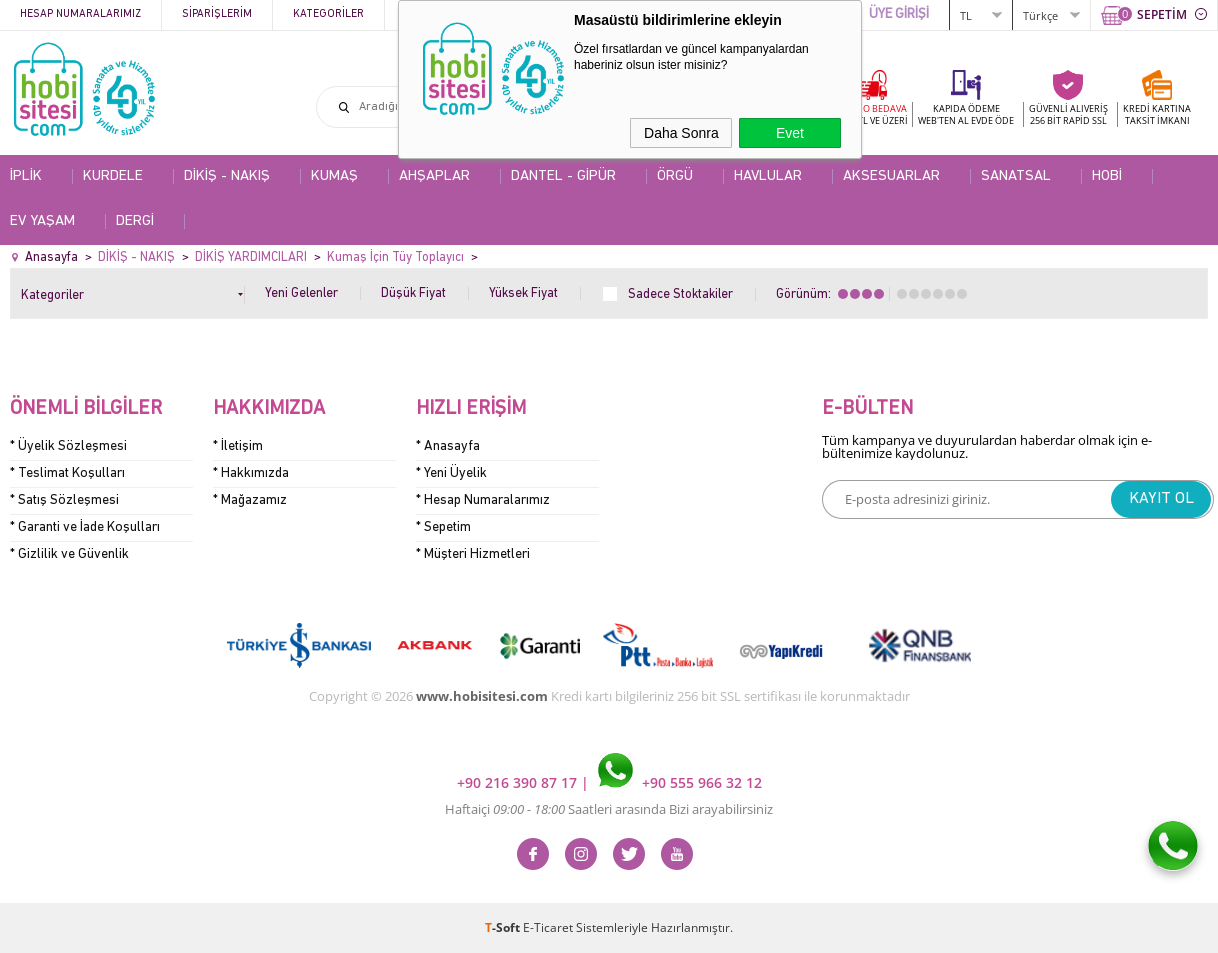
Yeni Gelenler (301, 293)
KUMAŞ (334, 176)
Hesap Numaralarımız (80, 14)
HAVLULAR (768, 176)
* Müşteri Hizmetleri (473, 554)
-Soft (504, 927)
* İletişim (238, 446)
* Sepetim (443, 527)
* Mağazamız (250, 500)
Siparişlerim (217, 14)
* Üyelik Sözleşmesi (68, 446)
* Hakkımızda (251, 473)
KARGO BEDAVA (872, 114)
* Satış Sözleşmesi (64, 500)
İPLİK (26, 176)
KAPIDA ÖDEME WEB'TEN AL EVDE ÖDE (966, 114)
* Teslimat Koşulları (67, 473)
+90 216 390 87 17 (519, 782)
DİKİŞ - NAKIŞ (227, 176)
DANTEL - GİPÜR (563, 176)
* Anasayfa (448, 446)
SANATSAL (1016, 176)
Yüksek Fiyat (523, 293)
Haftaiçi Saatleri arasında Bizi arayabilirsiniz (609, 809)
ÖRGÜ (675, 176)
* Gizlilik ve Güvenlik (69, 554)
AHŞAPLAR (434, 176)
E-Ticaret (548, 927)
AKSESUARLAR (891, 176)
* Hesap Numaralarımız (483, 500)
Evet (790, 133)
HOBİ (1107, 176)
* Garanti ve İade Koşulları (85, 527)
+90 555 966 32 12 (680, 782)
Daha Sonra (681, 133)
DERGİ (135, 221)
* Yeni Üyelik (451, 473)
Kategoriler (328, 14)
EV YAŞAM (42, 221)
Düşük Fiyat (413, 293)
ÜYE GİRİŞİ (899, 14)
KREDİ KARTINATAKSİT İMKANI (1157, 114)
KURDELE (113, 176)
